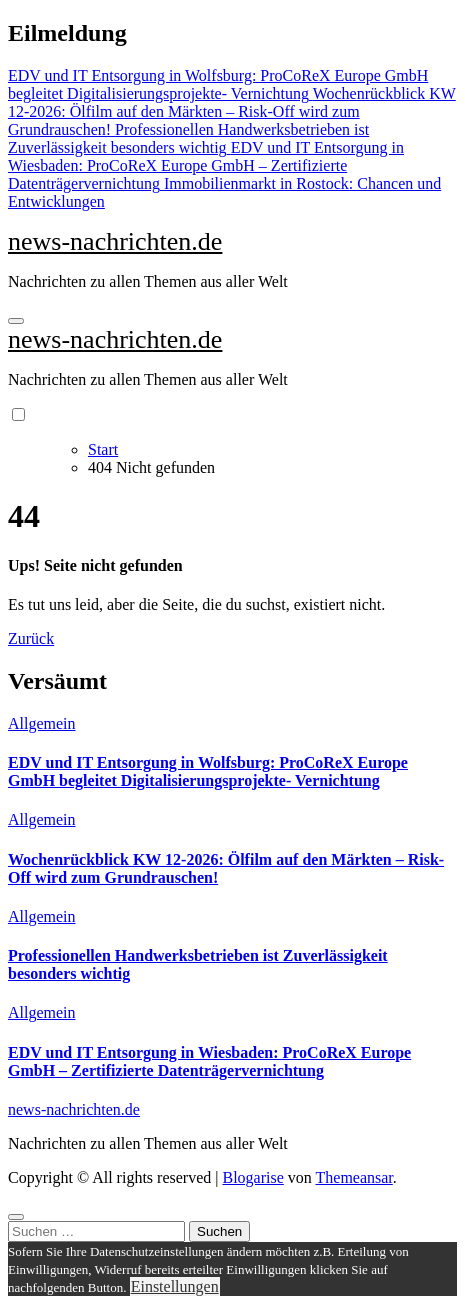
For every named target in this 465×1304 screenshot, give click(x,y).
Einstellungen (175, 1286)
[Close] (16, 1217)
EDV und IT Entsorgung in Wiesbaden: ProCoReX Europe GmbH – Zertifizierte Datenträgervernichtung (209, 1061)
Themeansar (354, 1177)
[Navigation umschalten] (16, 321)
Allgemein (42, 723)
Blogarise (252, 1177)
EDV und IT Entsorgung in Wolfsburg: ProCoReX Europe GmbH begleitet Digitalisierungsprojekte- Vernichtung (208, 771)
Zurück (31, 638)
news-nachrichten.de (115, 241)
